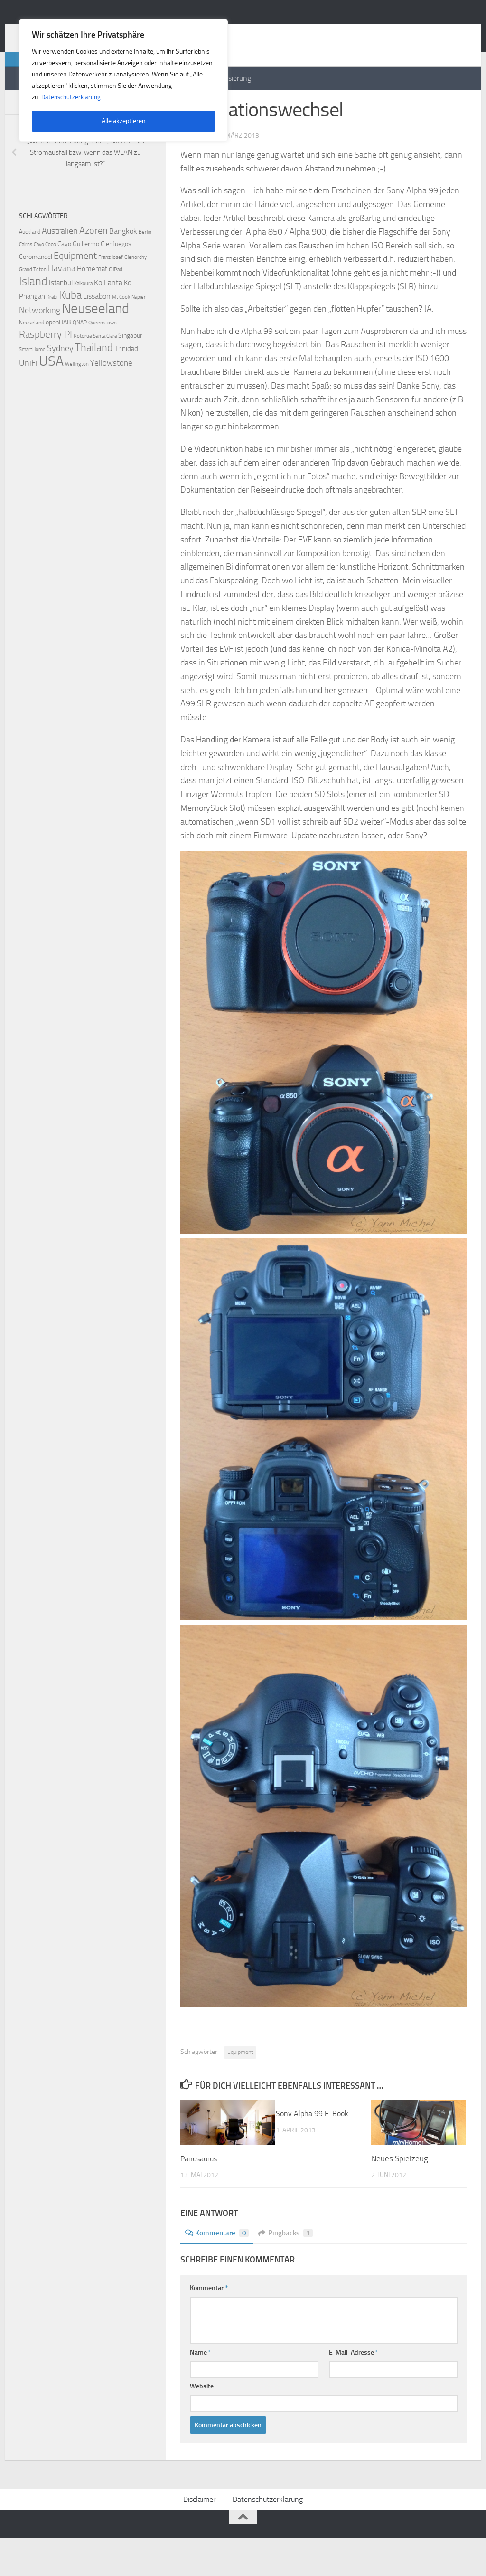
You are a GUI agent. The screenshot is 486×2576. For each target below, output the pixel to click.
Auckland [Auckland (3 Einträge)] (29, 269)
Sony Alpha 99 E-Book (314, 2151)
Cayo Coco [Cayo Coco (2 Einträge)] (45, 282)
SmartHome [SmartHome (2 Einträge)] (32, 387)
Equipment (240, 2089)
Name (200, 2390)
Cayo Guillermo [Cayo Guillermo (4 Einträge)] (78, 282)
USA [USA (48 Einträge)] (51, 399)
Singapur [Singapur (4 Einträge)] (130, 374)
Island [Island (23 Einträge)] (33, 319)
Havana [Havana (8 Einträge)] (61, 307)
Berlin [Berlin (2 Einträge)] (145, 270)
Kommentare (218, 2270)
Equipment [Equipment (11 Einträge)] (75, 293)
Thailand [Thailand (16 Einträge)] (94, 386)
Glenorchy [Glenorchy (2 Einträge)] (135, 295)
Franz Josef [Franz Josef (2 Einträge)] (110, 295)
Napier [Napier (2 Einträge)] (138, 335)
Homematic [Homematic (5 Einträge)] (94, 307)
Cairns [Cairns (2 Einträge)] (25, 282)
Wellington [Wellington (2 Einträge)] (77, 402)
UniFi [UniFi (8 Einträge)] (28, 401)
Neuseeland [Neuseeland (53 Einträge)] (95, 346)
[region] (123, 80)
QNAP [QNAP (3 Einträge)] (80, 360)
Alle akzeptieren (124, 121)
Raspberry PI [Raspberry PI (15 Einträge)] (45, 372)
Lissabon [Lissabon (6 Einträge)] (97, 334)
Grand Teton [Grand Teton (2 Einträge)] (33, 307)
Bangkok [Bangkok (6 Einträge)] (123, 269)
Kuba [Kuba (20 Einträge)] (70, 333)
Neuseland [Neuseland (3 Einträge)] (31, 360)
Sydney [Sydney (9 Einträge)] (60, 386)
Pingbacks (289, 2270)
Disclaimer (199, 2536)
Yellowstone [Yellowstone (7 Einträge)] (111, 401)
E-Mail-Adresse (353, 2390)
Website (202, 2424)
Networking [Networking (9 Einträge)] (39, 348)
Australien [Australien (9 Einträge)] (60, 269)
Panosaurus (200, 2196)
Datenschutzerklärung (72, 97)
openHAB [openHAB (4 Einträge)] (58, 360)
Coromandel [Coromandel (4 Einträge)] (35, 295)
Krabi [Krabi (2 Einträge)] (52, 335)
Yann (202, 173)
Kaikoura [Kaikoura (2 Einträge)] (83, 321)
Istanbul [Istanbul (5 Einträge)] (61, 320)
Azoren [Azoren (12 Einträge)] (93, 268)
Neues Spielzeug (399, 2196)
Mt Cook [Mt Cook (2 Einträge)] (121, 335)
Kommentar (209, 2325)
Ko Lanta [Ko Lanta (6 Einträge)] (108, 320)
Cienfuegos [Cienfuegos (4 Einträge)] (116, 282)
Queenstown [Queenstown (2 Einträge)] (102, 361)
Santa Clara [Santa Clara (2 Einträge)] (105, 374)
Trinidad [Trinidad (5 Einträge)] (126, 386)
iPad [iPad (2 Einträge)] (117, 307)
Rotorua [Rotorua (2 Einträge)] (83, 374)
